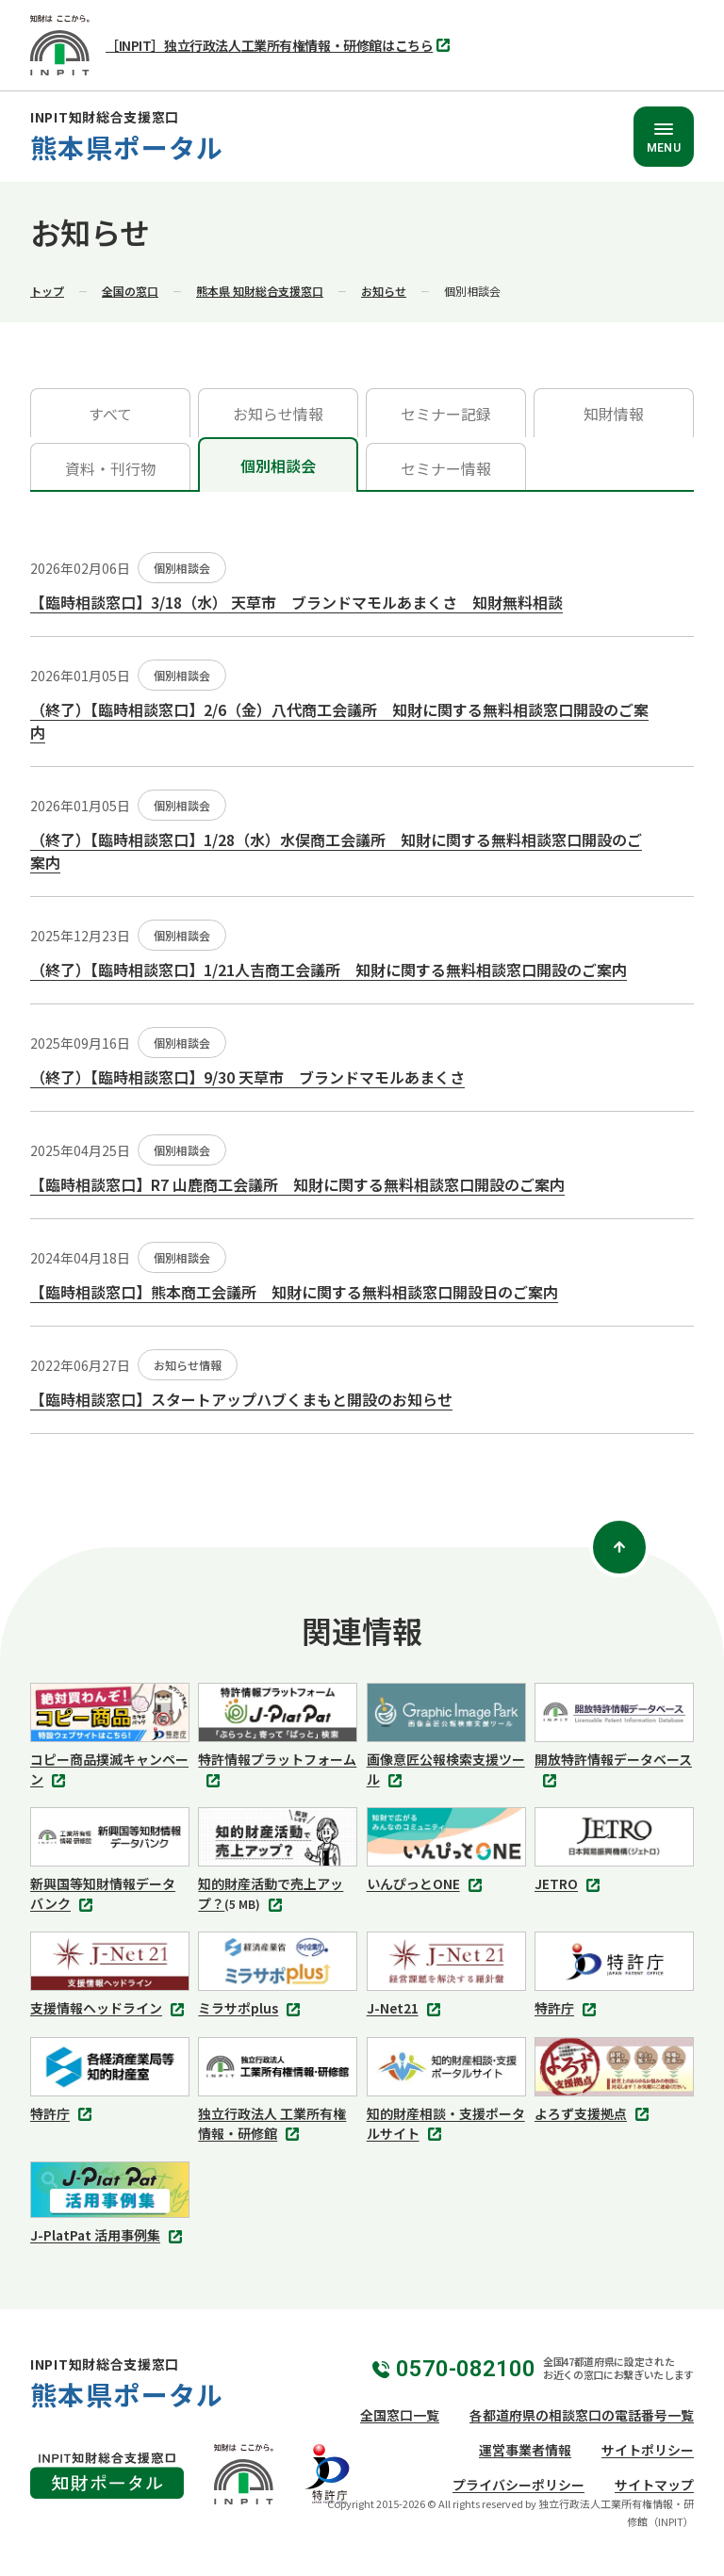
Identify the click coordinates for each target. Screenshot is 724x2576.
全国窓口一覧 (399, 2414)
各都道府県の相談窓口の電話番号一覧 (581, 2414)
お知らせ (383, 291)
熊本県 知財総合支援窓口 (259, 291)
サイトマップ (654, 2484)
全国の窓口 (130, 291)
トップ (47, 291)
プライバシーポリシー (518, 2484)
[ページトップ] (619, 1547)
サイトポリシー (647, 2449)
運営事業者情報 (525, 2449)
